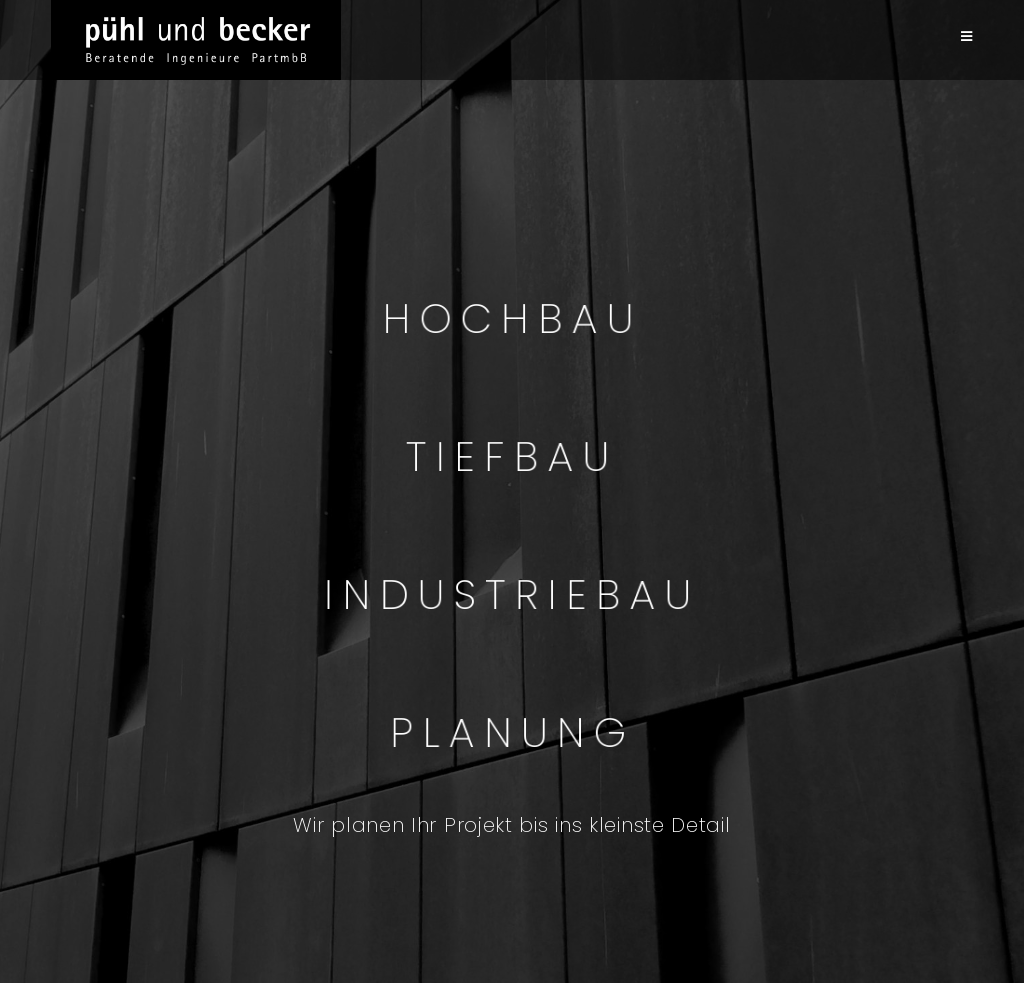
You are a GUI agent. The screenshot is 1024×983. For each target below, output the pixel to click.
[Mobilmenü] (967, 36)
